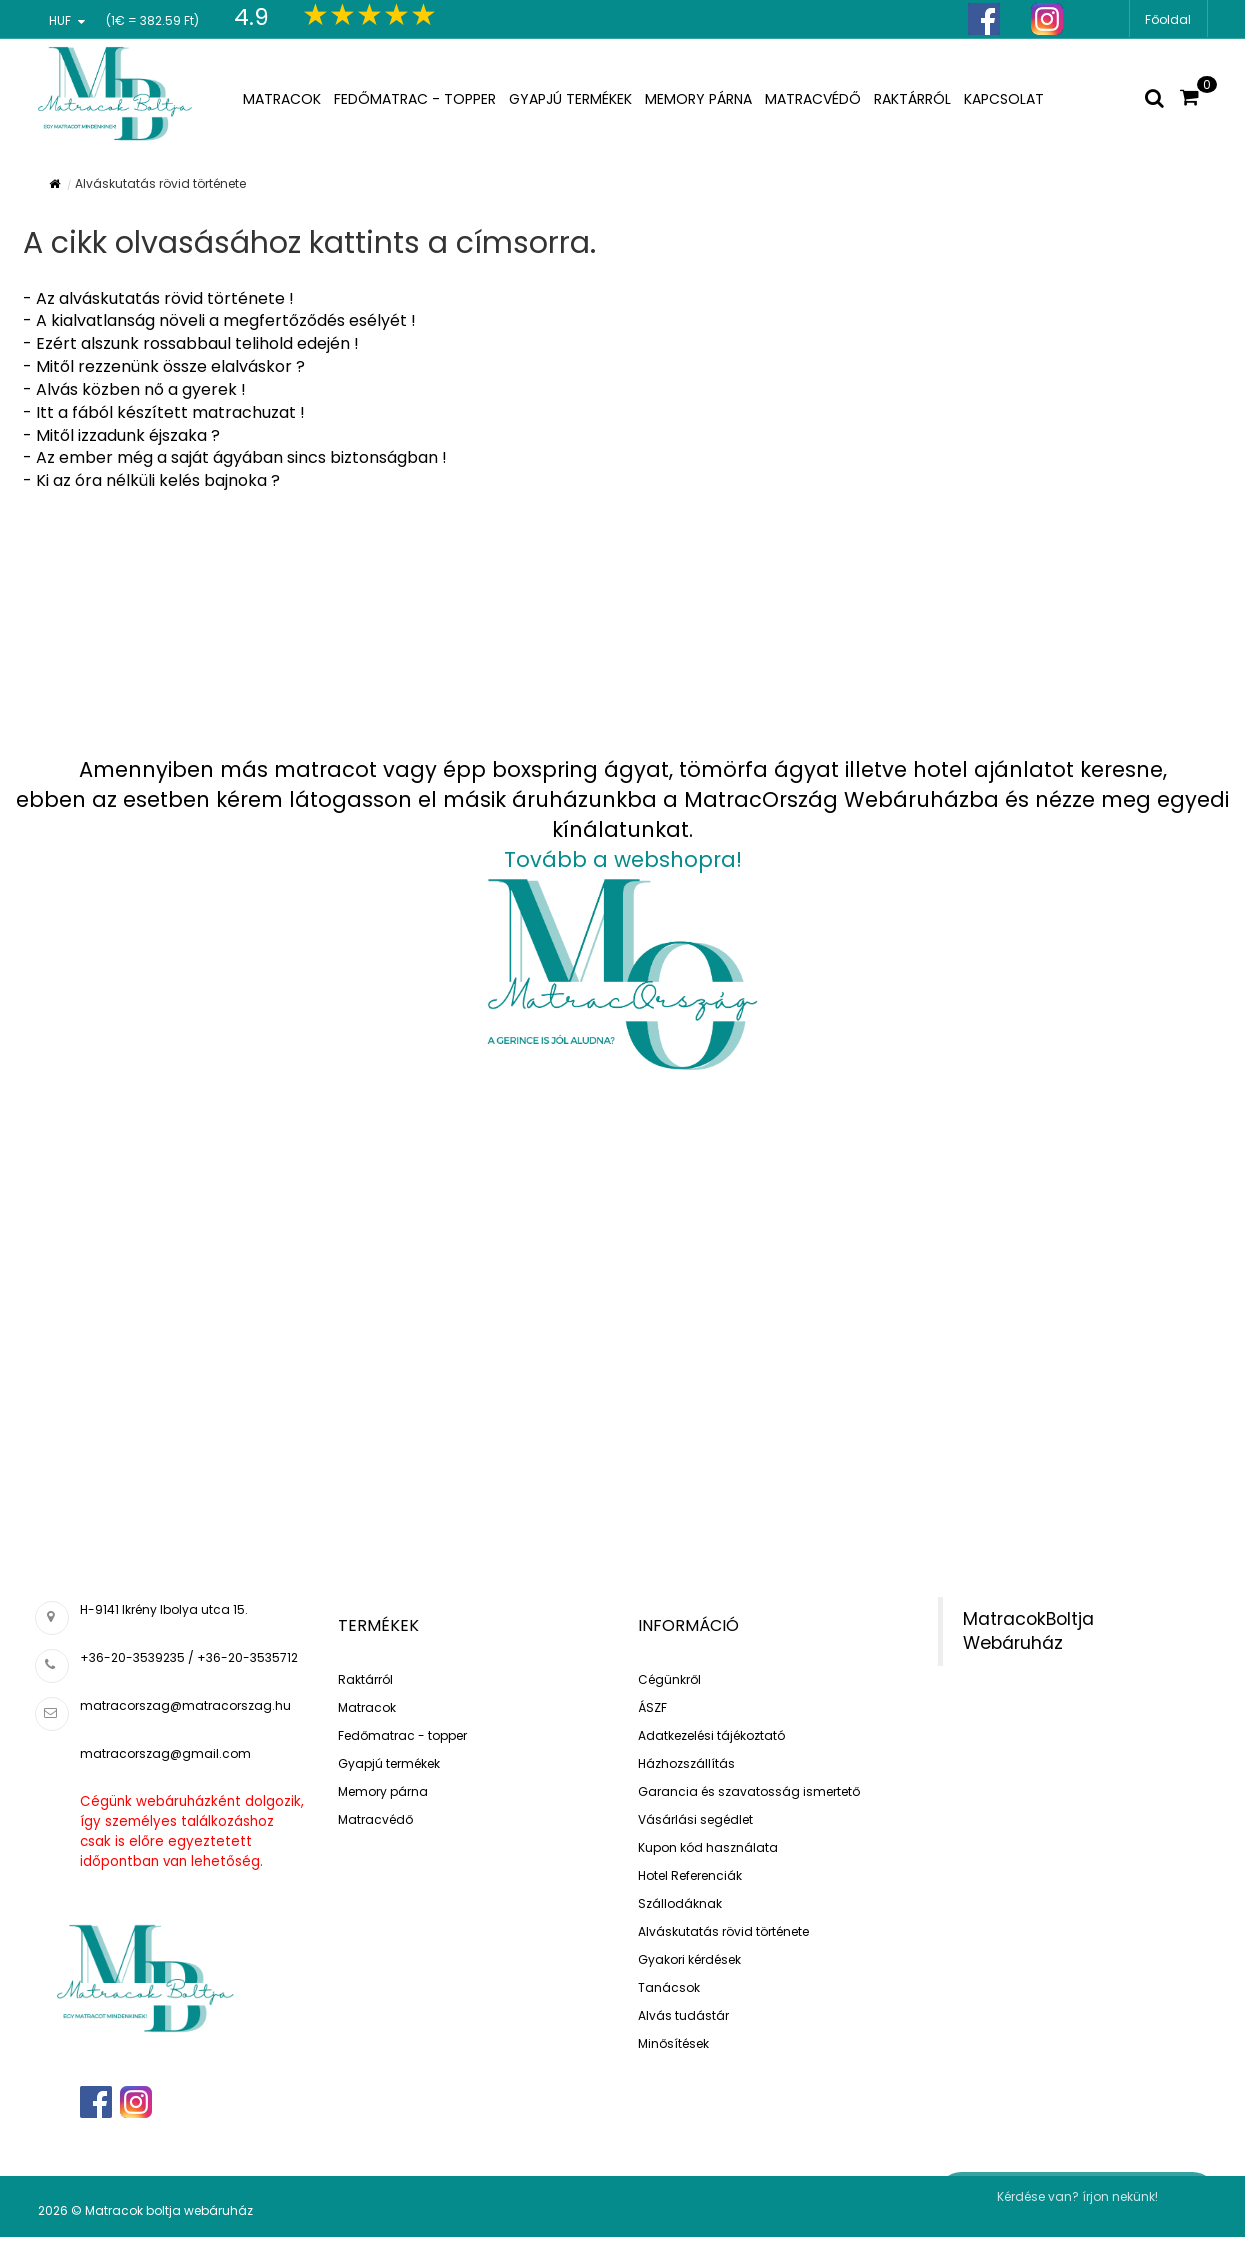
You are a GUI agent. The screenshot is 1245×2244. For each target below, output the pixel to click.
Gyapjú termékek (389, 1763)
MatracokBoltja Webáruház (1028, 1631)
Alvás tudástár (683, 2015)
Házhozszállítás (686, 1763)
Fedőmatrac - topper (402, 1735)
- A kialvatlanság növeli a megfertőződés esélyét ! (219, 320)
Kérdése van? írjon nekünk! (1077, 2196)
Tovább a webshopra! (623, 859)
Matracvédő (375, 1819)
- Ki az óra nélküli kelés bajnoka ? (151, 480)
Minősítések (673, 2043)
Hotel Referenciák (690, 1875)
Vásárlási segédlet (695, 1819)
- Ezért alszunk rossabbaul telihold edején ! (191, 343)
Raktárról (365, 1679)
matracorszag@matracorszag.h (181, 1705)
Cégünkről (669, 1679)
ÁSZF (652, 1707)
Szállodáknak (680, 1903)
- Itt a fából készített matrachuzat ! (164, 412)
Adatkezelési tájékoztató (711, 1735)
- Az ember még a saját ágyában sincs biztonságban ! (235, 457)
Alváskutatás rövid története (723, 1931)
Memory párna (383, 1791)
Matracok (367, 1707)
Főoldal (1168, 19)
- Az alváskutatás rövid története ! (158, 298)
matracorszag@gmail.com (165, 1753)
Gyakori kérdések (689, 1959)
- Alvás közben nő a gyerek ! (134, 389)
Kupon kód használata (708, 1847)
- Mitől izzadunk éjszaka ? (121, 435)
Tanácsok (669, 1987)
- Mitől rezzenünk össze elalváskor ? (164, 366)
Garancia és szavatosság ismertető (749, 1791)
